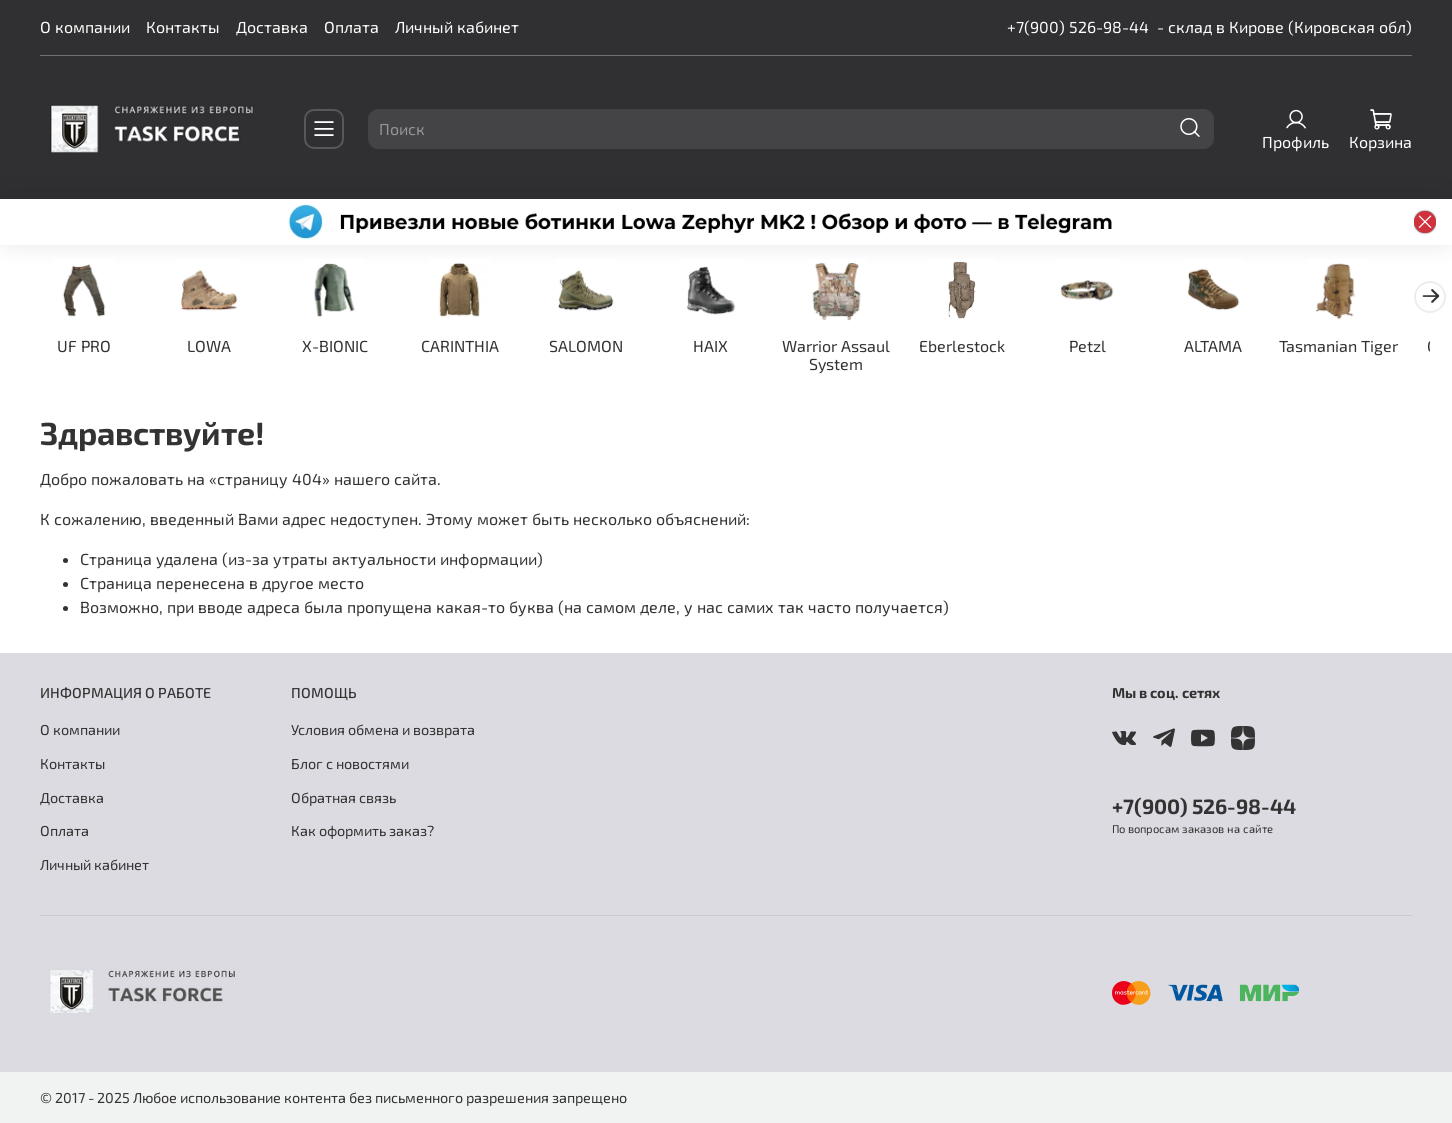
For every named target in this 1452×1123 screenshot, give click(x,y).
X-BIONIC (341, 346)
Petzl (1110, 346)
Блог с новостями (350, 763)
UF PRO (85, 346)
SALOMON (598, 346)
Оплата (351, 26)
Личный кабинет (457, 26)
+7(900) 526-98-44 (1078, 26)
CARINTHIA (470, 346)
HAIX (725, 346)
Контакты (183, 26)
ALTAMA (1239, 346)
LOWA (213, 346)
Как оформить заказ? (362, 830)
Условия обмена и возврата (383, 729)
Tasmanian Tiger (1366, 346)
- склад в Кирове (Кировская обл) (1284, 26)
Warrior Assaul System (854, 355)
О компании (85, 26)
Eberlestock (982, 346)
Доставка (272, 26)
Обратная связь (343, 797)
